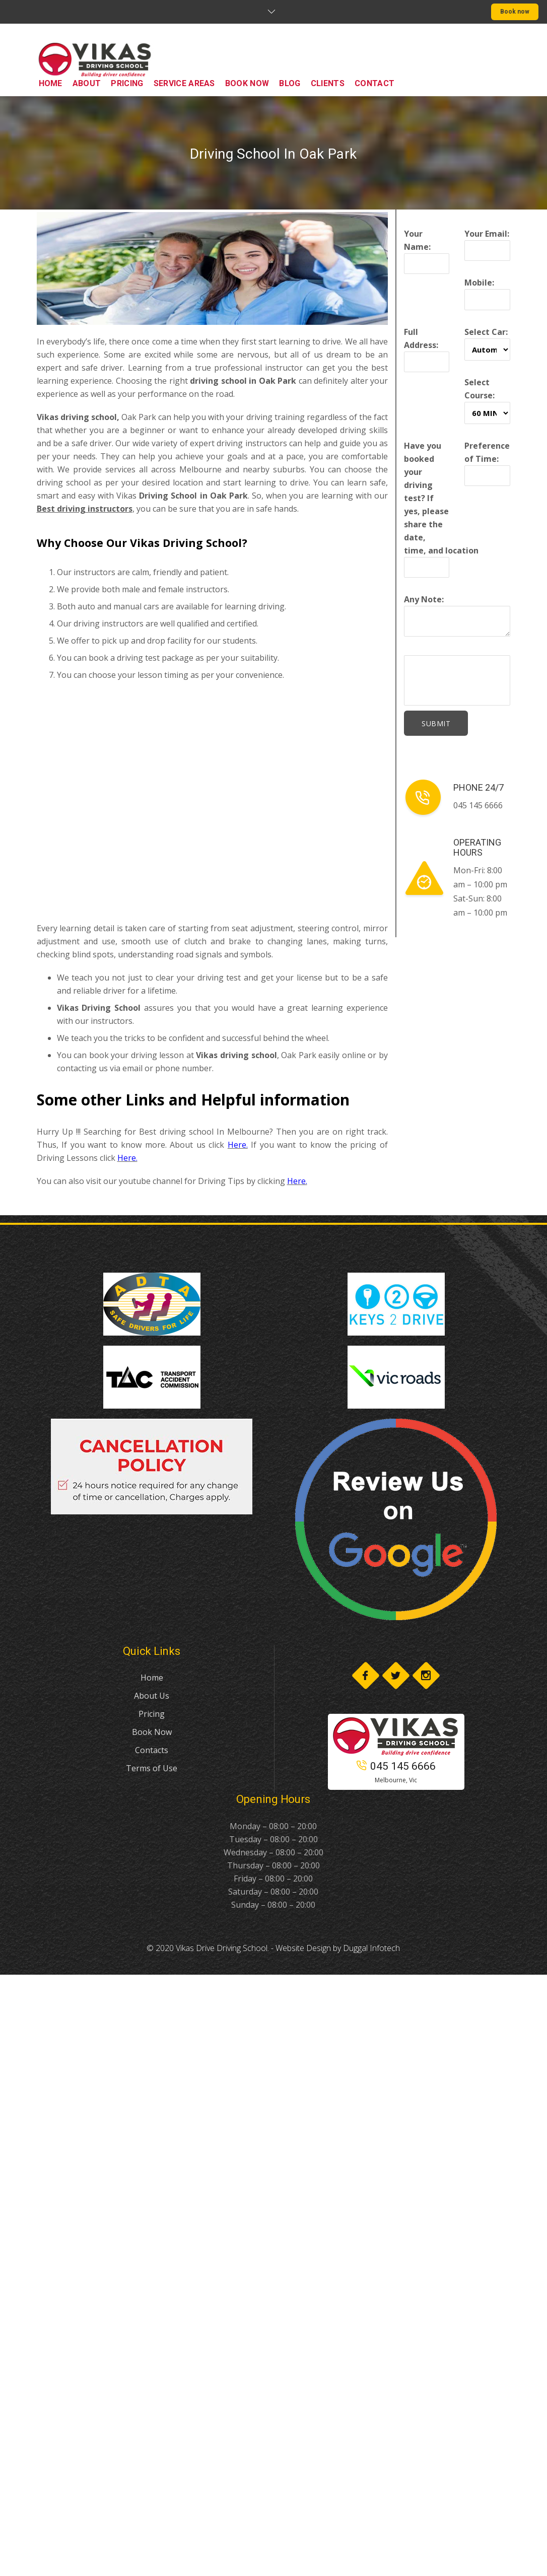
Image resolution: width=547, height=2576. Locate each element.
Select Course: (487, 398)
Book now (514, 11)
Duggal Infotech (371, 1948)
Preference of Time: (487, 460)
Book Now (152, 1731)
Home (152, 1677)
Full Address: (426, 346)
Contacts (151, 1750)
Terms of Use (151, 1768)
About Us (151, 1695)
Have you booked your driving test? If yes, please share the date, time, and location (441, 506)
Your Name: (426, 248)
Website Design (303, 1948)
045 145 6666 (396, 1766)
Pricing (152, 1713)
